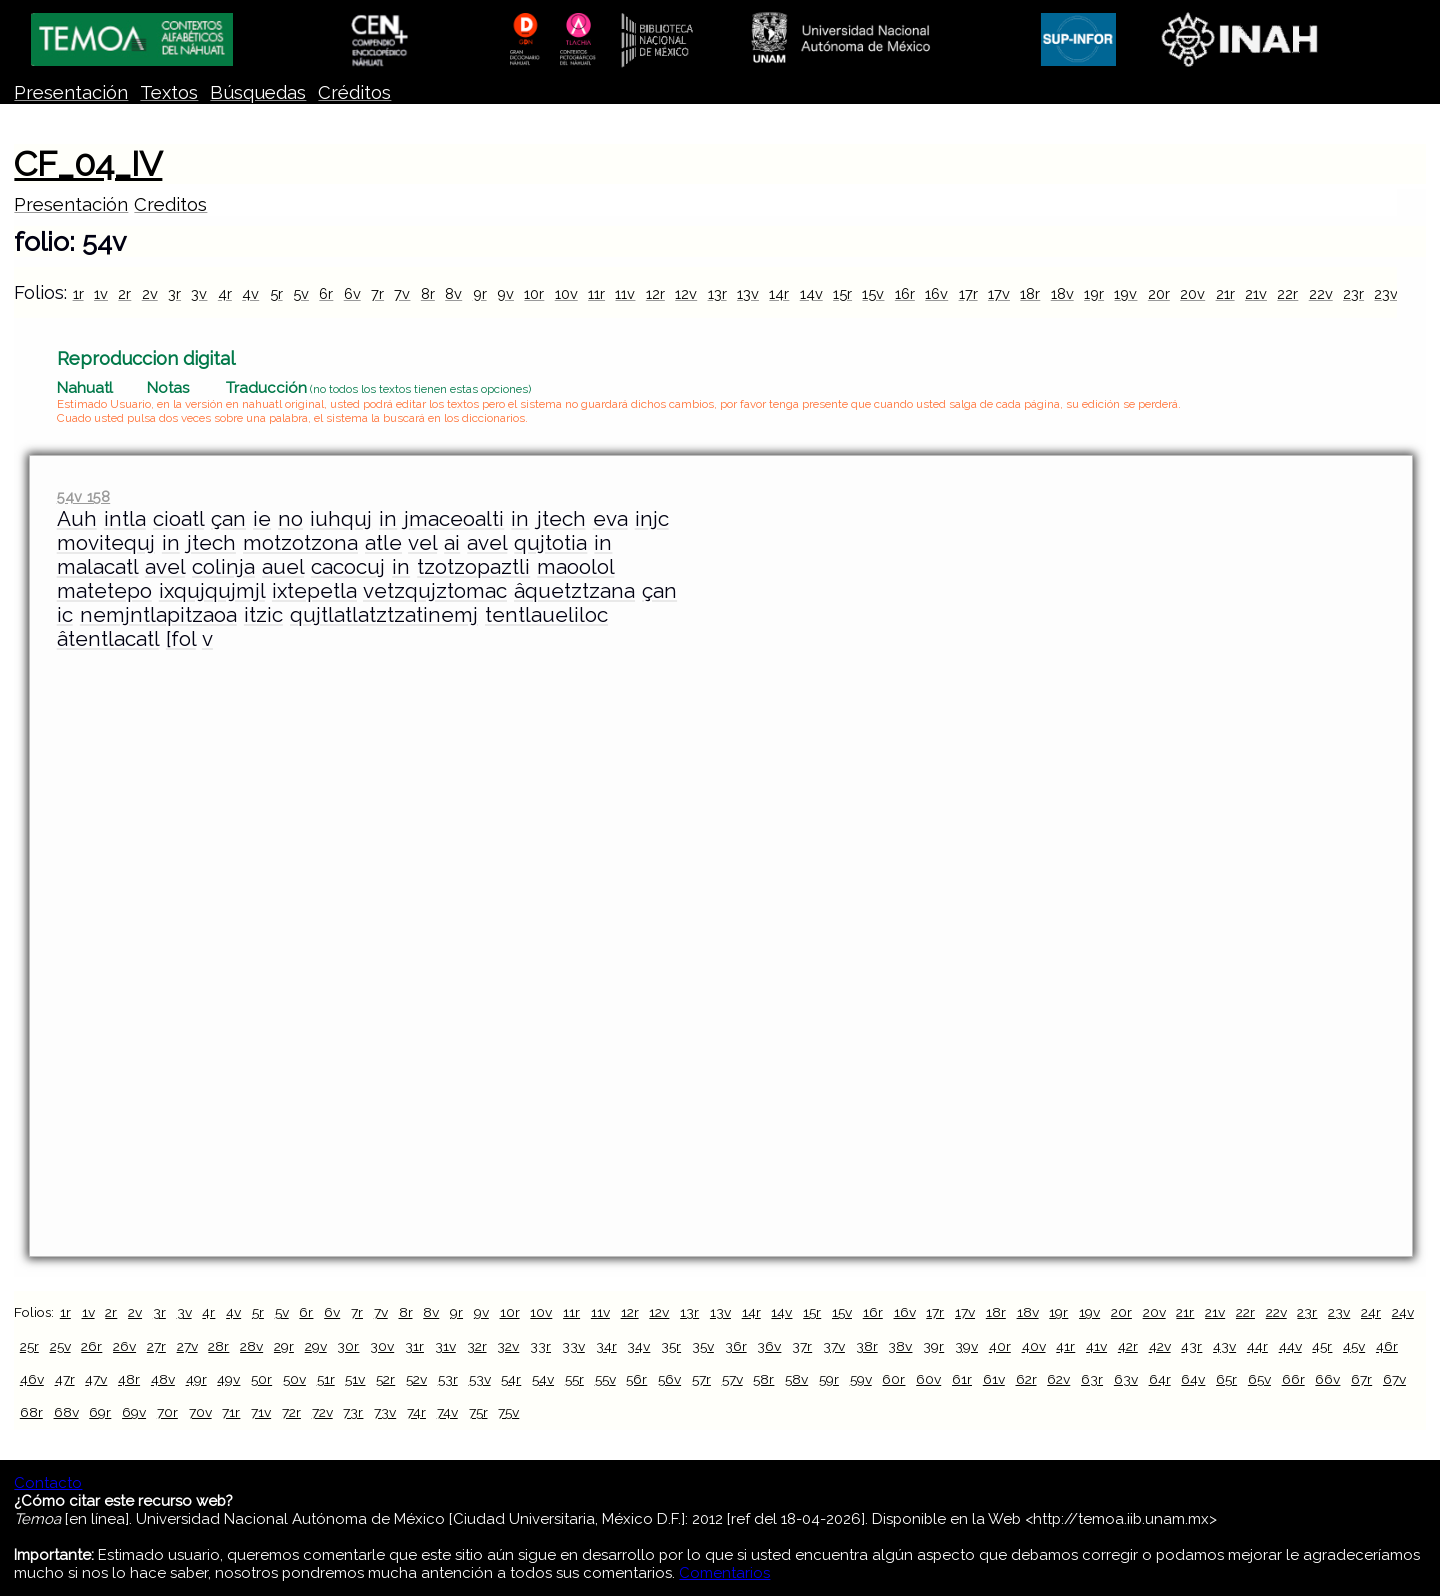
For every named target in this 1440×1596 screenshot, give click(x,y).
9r (480, 293)
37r (802, 1346)
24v (1403, 1312)
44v (1290, 1346)
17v (999, 293)
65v (1259, 1379)
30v (382, 1346)
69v (134, 1412)
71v (261, 1412)
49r (196, 1379)
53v (480, 1379)
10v (566, 293)
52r (385, 1379)
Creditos (170, 204)
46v (32, 1379)
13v (748, 293)
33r (540, 1346)
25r (29, 1346)
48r (129, 1379)
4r (225, 293)
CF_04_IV (88, 164)
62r (1026, 1379)
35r (671, 1346)
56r (636, 1379)
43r (1191, 1346)
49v (228, 1379)
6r (326, 293)
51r (326, 1379)
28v (251, 1346)
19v (1125, 293)
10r (534, 293)
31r (414, 1346)
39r (933, 1346)
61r (962, 1379)
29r (284, 1346)
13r (717, 293)
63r (1092, 1379)
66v (1327, 1379)
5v (301, 293)
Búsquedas (258, 92)
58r (763, 1379)
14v (811, 293)
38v (900, 1346)
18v (1062, 293)
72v (322, 1412)
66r (1293, 1379)
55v (605, 1379)
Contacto (48, 1483)
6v (352, 293)
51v (355, 1379)
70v (200, 1412)
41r (1065, 1346)
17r (968, 293)
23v (1386, 293)
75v (508, 1412)
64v (1193, 1379)
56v (669, 1379)
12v (686, 293)
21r (1225, 293)
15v (873, 293)
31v (445, 1346)
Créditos (354, 92)
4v (250, 293)
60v (928, 1379)
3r (174, 293)
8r (428, 293)
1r (78, 293)
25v (60, 1346)
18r (1030, 293)
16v (936, 293)
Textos (169, 92)
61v (994, 1379)
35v (703, 1346)
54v (543, 1379)
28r (218, 1346)
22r (1287, 293)
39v (966, 1346)
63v (1126, 1379)
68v (66, 1412)
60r (893, 1379)
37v (834, 1346)
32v (508, 1346)
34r (606, 1346)
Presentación (71, 92)
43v (1224, 1346)
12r (655, 293)
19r (1094, 293)
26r (91, 1346)
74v (447, 1412)
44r (1257, 1346)
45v (1354, 1346)
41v (1096, 1346)
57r (701, 1379)
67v (1394, 1379)
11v (625, 293)
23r (1353, 293)
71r (231, 1412)
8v (453, 293)
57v (732, 1379)
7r (377, 293)
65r (1226, 1379)
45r (1322, 1346)
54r (511, 1379)
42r (1128, 1346)
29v (316, 1346)
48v (163, 1379)
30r (348, 1346)
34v (638, 1346)
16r (905, 293)
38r (867, 1346)
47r (65, 1379)
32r (477, 1346)
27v (187, 1346)
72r (291, 1412)
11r (596, 293)
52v (416, 1379)
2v (150, 293)
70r (167, 1412)
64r (1160, 1379)
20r (1159, 293)
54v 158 (83, 496)
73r (353, 1412)
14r (779, 293)
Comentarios (724, 1573)
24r (1371, 1312)
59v (861, 1379)
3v (199, 293)
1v (101, 293)
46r (1387, 1346)
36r (736, 1346)
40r (1000, 1346)
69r (100, 1412)
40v (1034, 1346)
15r (842, 293)
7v (402, 293)
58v (796, 1379)
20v (1192, 293)
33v (573, 1346)
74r (416, 1412)
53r (448, 1379)
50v (294, 1379)
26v (124, 1346)
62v (1058, 1379)
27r (156, 1346)
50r (261, 1379)
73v (385, 1412)
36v (769, 1346)
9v (505, 293)
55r (574, 1379)
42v (1160, 1346)
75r (478, 1412)
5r (276, 293)
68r (31, 1412)
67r (1361, 1379)
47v (96, 1379)
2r (124, 293)
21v (1256, 293)
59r (829, 1379)
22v (1321, 293)
